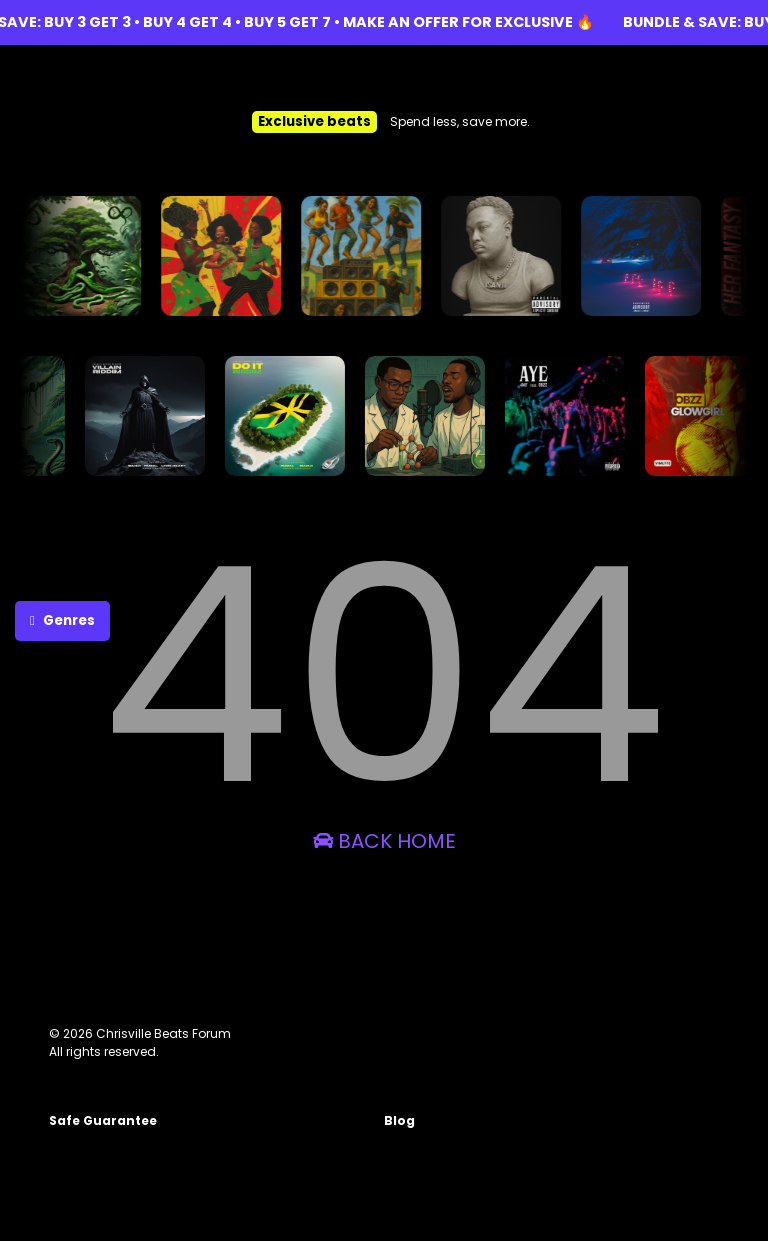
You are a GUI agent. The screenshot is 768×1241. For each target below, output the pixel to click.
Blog (399, 1120)
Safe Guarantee (103, 1120)
